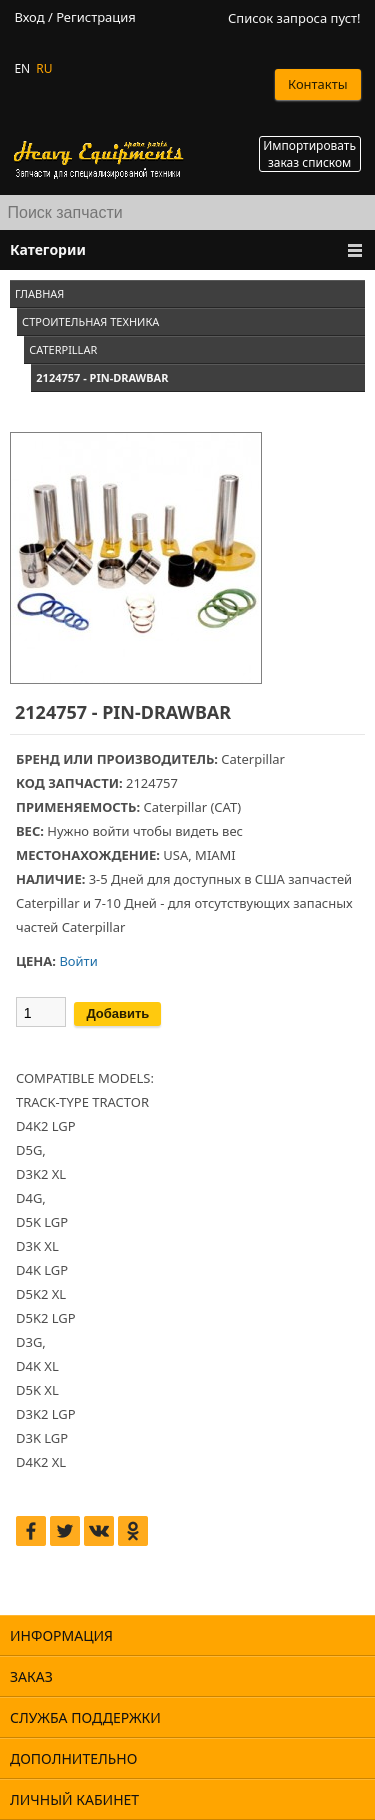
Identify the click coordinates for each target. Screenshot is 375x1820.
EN (22, 68)
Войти (78, 961)
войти (110, 831)
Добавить (117, 1013)
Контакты (318, 84)
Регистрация (96, 17)
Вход (29, 17)
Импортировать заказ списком (309, 154)
